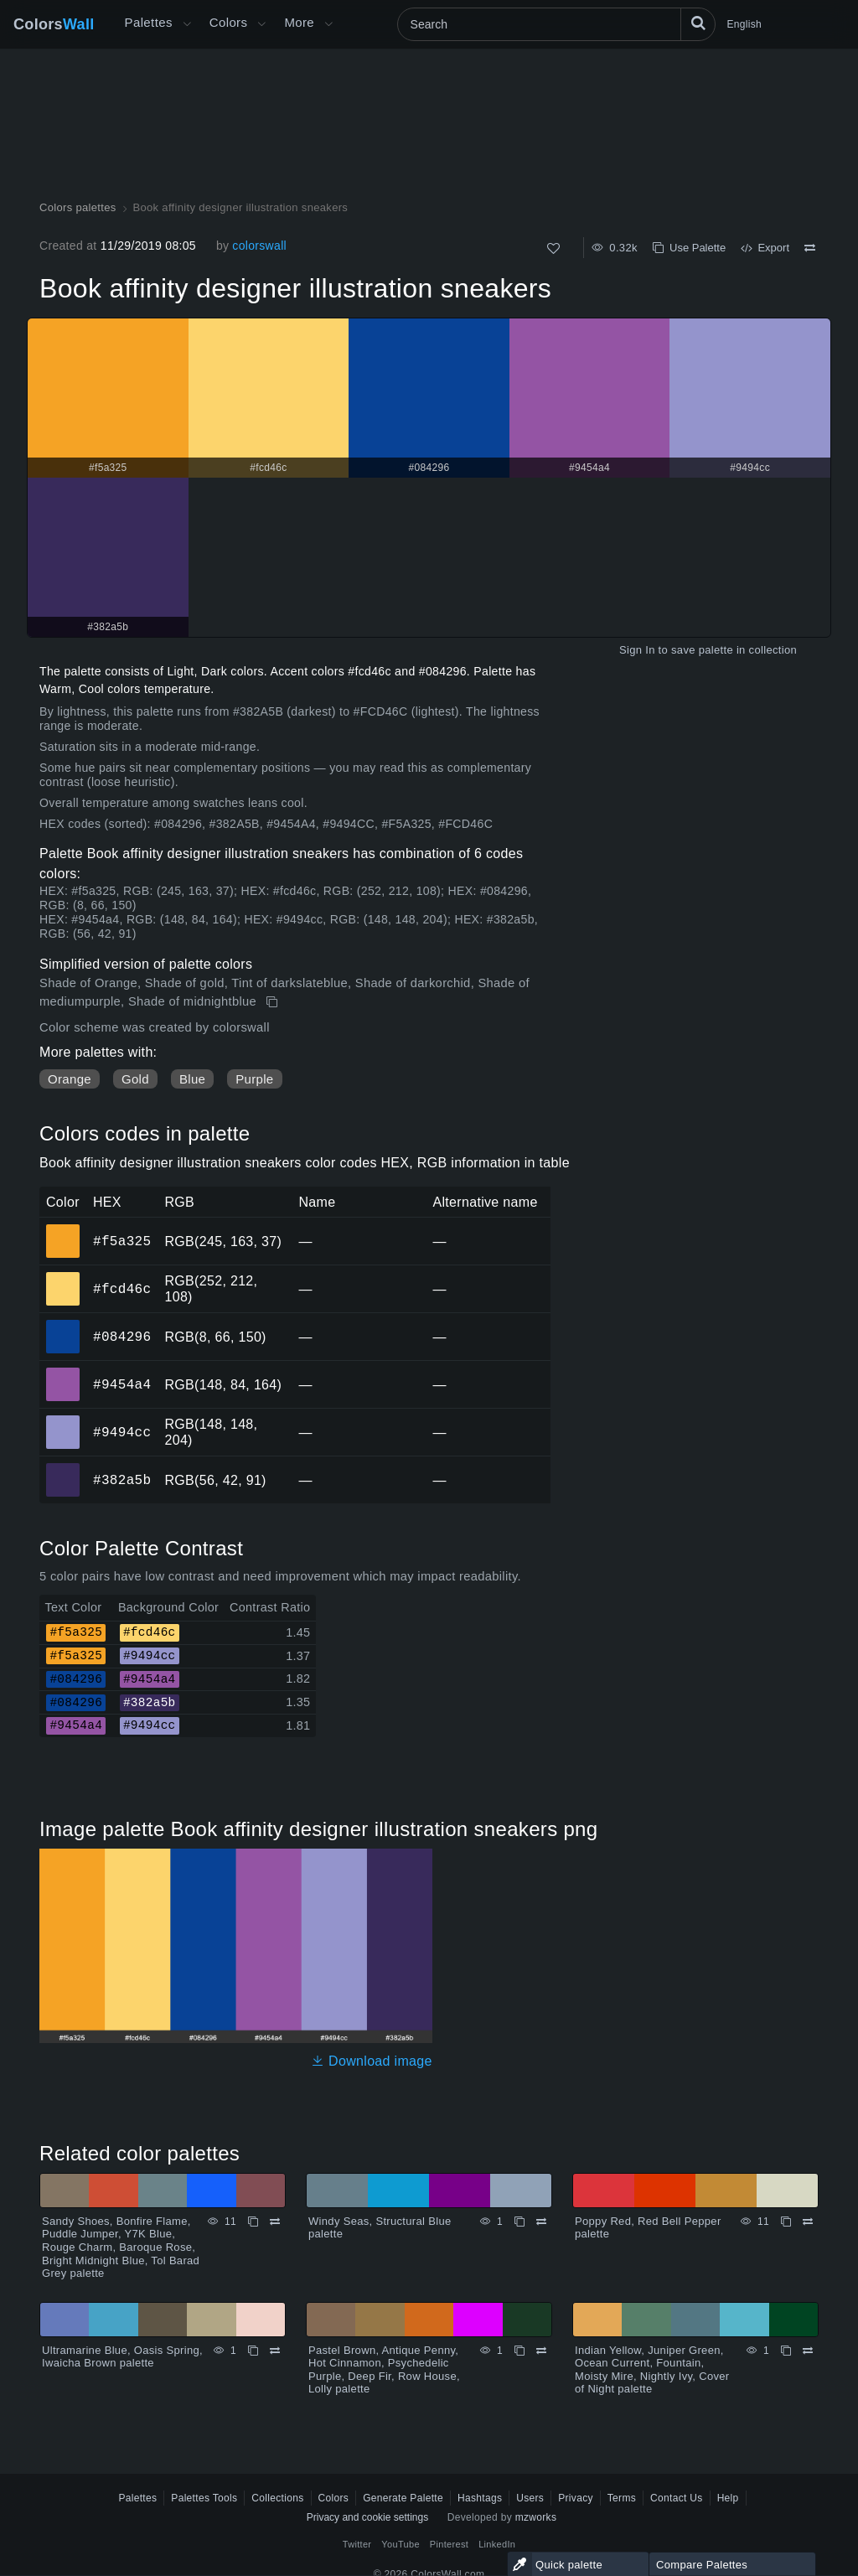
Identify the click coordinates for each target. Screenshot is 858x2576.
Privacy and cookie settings (367, 2517)
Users (530, 2498)
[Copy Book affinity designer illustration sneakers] (273, 1002)
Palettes (149, 22)
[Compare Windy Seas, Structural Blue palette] (541, 2221)
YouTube (400, 2544)
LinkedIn (496, 2544)
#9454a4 (122, 1384)
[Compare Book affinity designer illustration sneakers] (810, 248)
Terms (621, 2498)
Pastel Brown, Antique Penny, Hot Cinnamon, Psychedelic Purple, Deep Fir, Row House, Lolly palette (384, 2370)
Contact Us (676, 2498)
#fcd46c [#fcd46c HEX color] (63, 1277)
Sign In (637, 650)
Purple (254, 1079)
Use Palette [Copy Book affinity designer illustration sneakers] (689, 247)
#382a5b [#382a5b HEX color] (63, 1468)
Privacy (575, 2498)
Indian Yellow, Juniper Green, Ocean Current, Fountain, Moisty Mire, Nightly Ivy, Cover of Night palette (652, 2370)
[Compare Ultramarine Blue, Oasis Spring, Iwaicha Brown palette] (274, 2351)
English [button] (744, 24)
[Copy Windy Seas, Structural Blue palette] (519, 2221)
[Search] (556, 24)
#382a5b (122, 1480)
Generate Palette (403, 2498)
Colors (54, 24)
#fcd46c (122, 1289)
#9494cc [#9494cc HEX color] (63, 1420)
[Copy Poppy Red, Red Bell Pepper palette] (785, 2221)
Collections (277, 2498)
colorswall (259, 245)
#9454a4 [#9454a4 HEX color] (63, 1373)
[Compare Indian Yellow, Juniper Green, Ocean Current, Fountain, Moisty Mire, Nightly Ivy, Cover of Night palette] (807, 2351)
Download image (371, 2061)
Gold (135, 1079)
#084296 (122, 1336)
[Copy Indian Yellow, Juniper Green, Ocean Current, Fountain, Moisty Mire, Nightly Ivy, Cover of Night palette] (785, 2351)
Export (765, 247)
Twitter (357, 2544)
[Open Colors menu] (261, 24)
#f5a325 (122, 1241)
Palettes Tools (204, 2498)
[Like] (553, 248)
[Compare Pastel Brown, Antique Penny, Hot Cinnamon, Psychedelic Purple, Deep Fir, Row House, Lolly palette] (541, 2351)
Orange (69, 1079)
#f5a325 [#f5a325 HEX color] (63, 1229)
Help (728, 2498)
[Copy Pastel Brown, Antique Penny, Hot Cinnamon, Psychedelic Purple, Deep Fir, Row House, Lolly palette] (519, 2351)
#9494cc (122, 1432)
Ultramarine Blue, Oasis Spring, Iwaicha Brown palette (122, 2357)
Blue (192, 1079)
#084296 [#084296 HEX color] (63, 1325)
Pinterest (449, 2544)
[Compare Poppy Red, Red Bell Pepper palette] (807, 2221)
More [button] (299, 22)
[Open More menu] (187, 24)
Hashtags (479, 2498)
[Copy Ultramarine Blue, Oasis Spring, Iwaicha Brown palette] (253, 2351)
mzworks (536, 2517)
